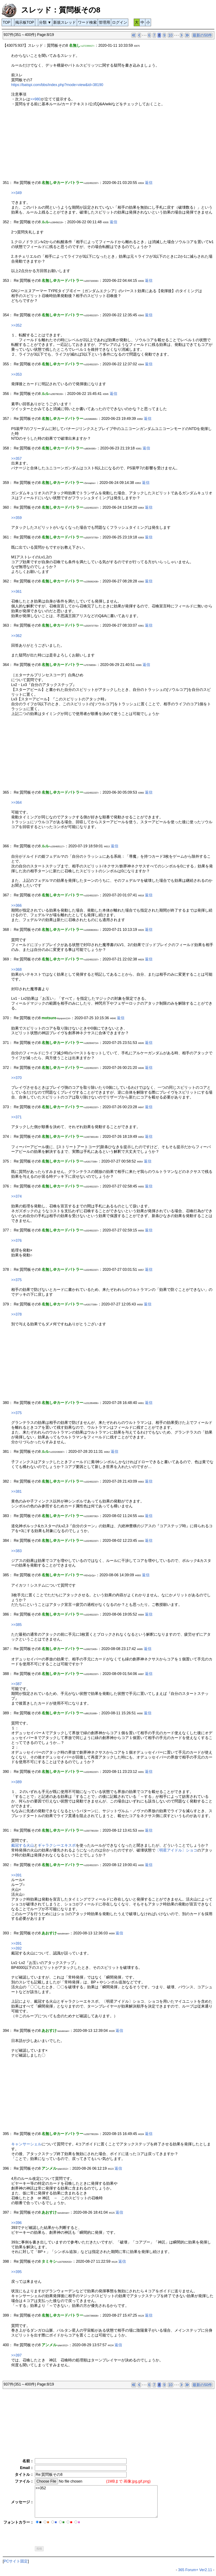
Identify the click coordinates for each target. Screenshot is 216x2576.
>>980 (35, 99)
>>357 (16, 458)
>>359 (16, 518)
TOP (6, 22)
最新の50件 (202, 35)
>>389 (16, 1782)
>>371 (16, 1117)
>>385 (16, 1625)
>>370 (16, 1078)
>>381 (16, 1491)
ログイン (119, 22)
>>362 (16, 636)
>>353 (16, 374)
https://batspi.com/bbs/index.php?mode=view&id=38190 (57, 85)
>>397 (16, 2355)
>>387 (16, 1684)
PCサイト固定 (16, 2561)
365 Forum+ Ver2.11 (195, 2570)
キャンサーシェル (26, 2144)
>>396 (16, 2223)
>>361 (16, 591)
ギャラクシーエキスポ (57, 1845)
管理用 (104, 22)
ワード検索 (87, 22)
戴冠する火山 (22, 1845)
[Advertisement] (108, 145)
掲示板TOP (24, 22)
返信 (149, 183)
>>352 (16, 325)
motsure (49, 1018)
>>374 (16, 1196)
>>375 (16, 1280)
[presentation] (67, 2534)
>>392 (16, 1948)
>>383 (16, 1551)
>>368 (16, 969)
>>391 (16, 1875)
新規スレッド (64, 22)
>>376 (16, 1240)
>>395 (16, 2272)
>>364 (16, 802)
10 (170, 35)
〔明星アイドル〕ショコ (176, 1850)
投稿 (39, 2548)
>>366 (16, 905)
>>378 (16, 1314)
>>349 (16, 193)
